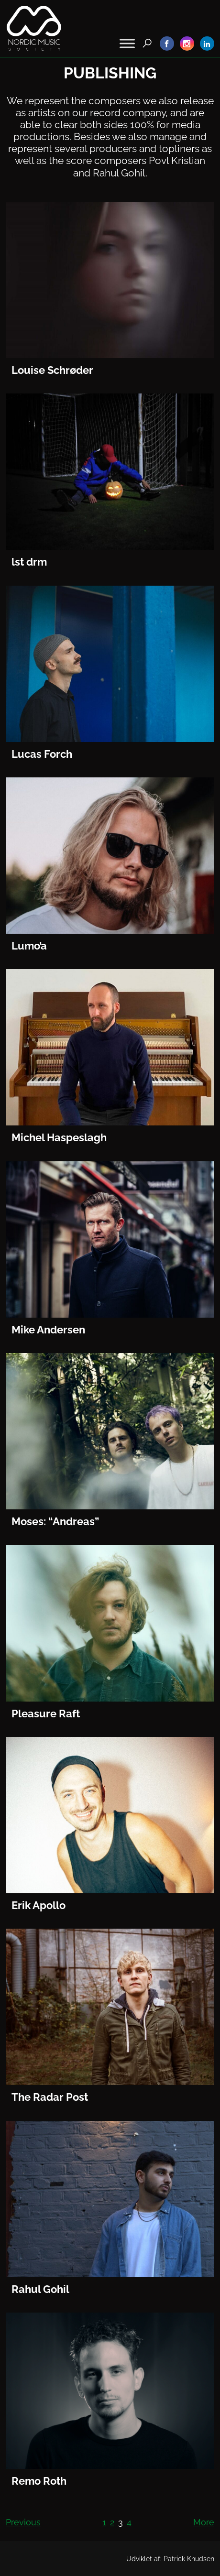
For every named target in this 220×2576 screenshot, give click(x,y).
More (203, 2522)
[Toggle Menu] (127, 43)
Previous (23, 2522)
